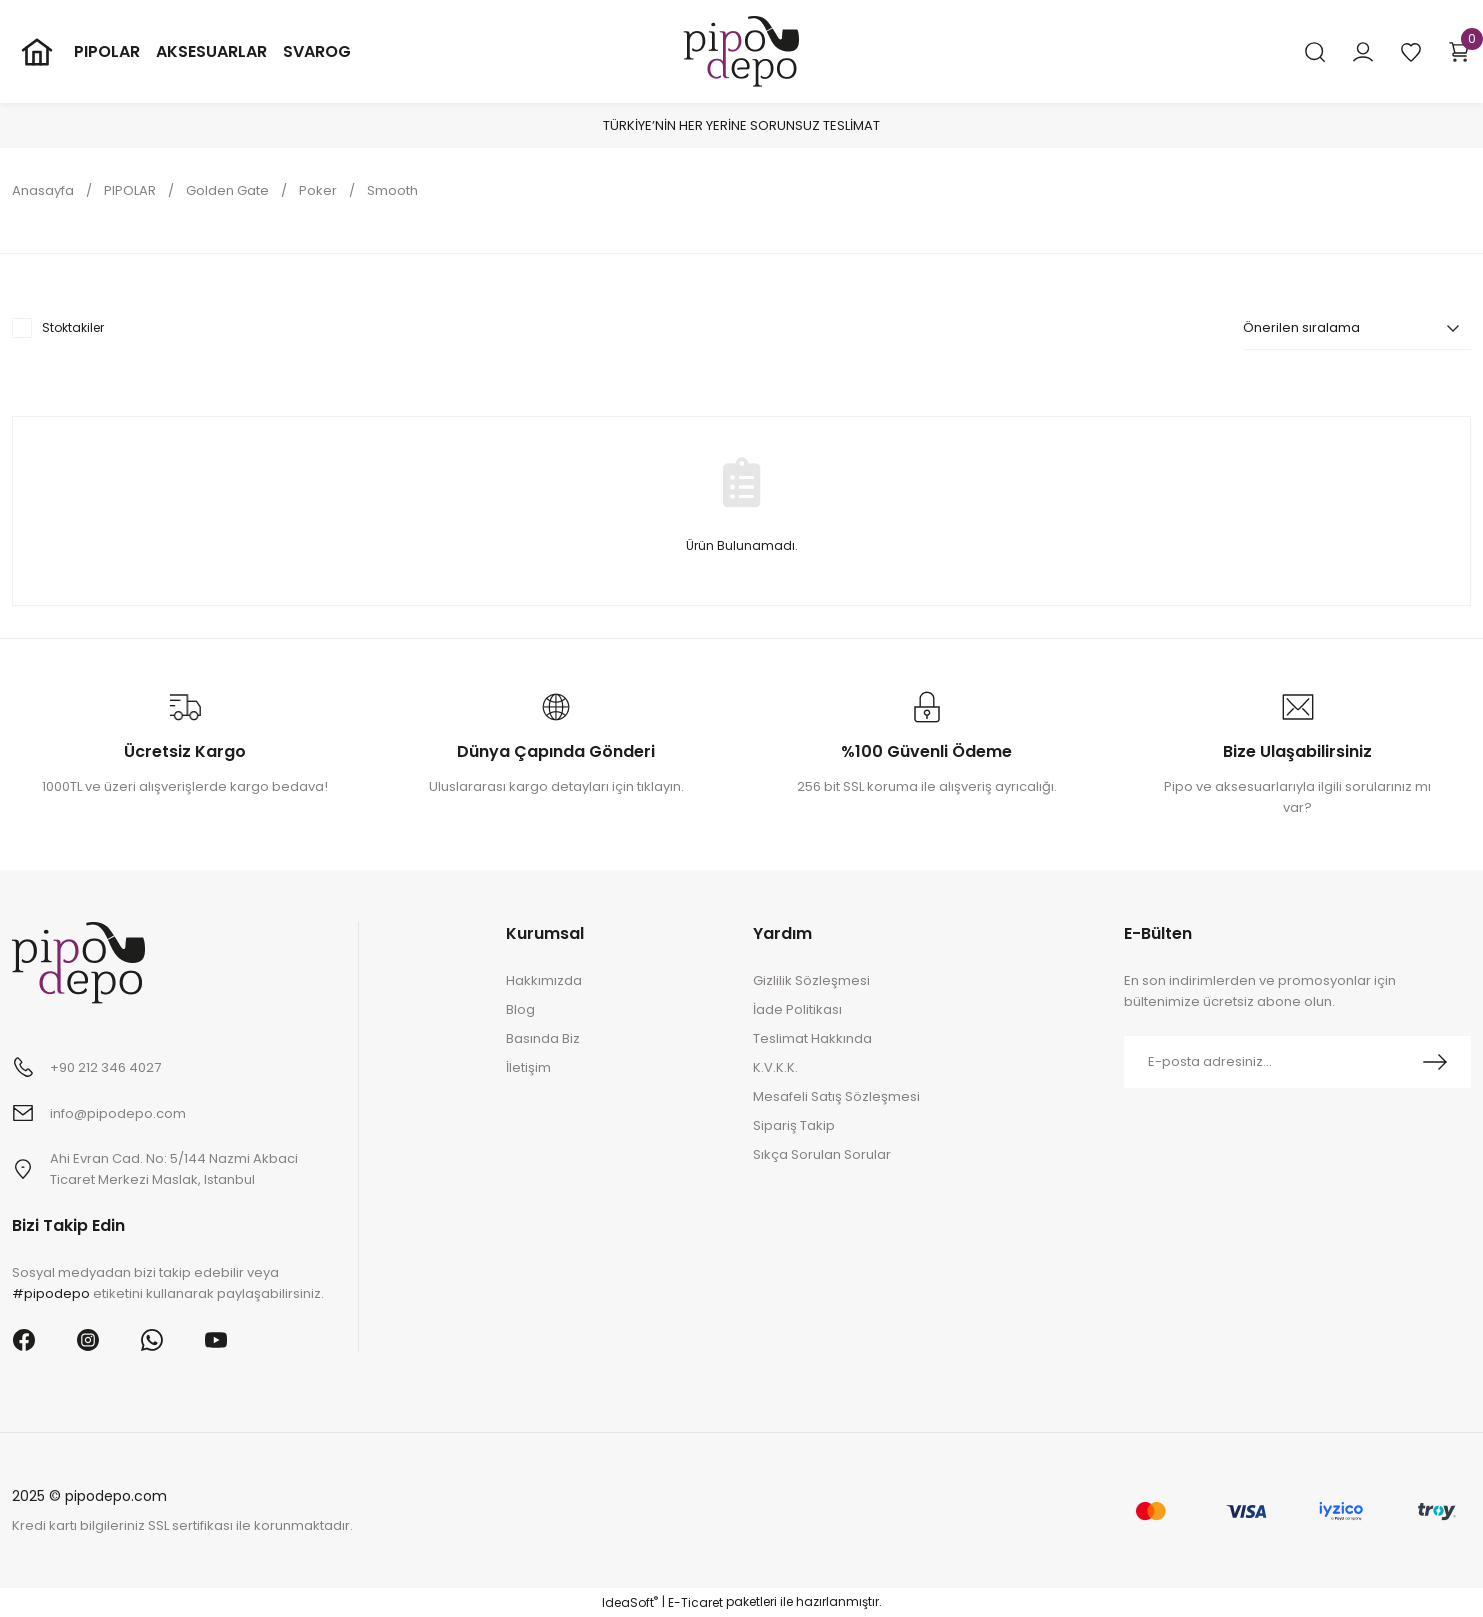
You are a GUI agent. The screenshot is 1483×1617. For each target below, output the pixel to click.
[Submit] (1435, 1062)
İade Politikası (797, 1009)
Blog (520, 1009)
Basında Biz (543, 1038)
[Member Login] (1363, 52)
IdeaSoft (630, 1602)
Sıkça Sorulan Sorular (822, 1154)
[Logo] (741, 50)
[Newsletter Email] (1297, 1062)
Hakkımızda (544, 980)
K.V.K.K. (775, 1067)
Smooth (392, 190)
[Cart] (1459, 52)
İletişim (528, 1067)
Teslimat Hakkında (812, 1038)
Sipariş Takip (794, 1125)
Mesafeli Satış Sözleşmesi (836, 1096)
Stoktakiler (73, 327)
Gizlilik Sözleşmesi (811, 980)
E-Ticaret (695, 1602)
